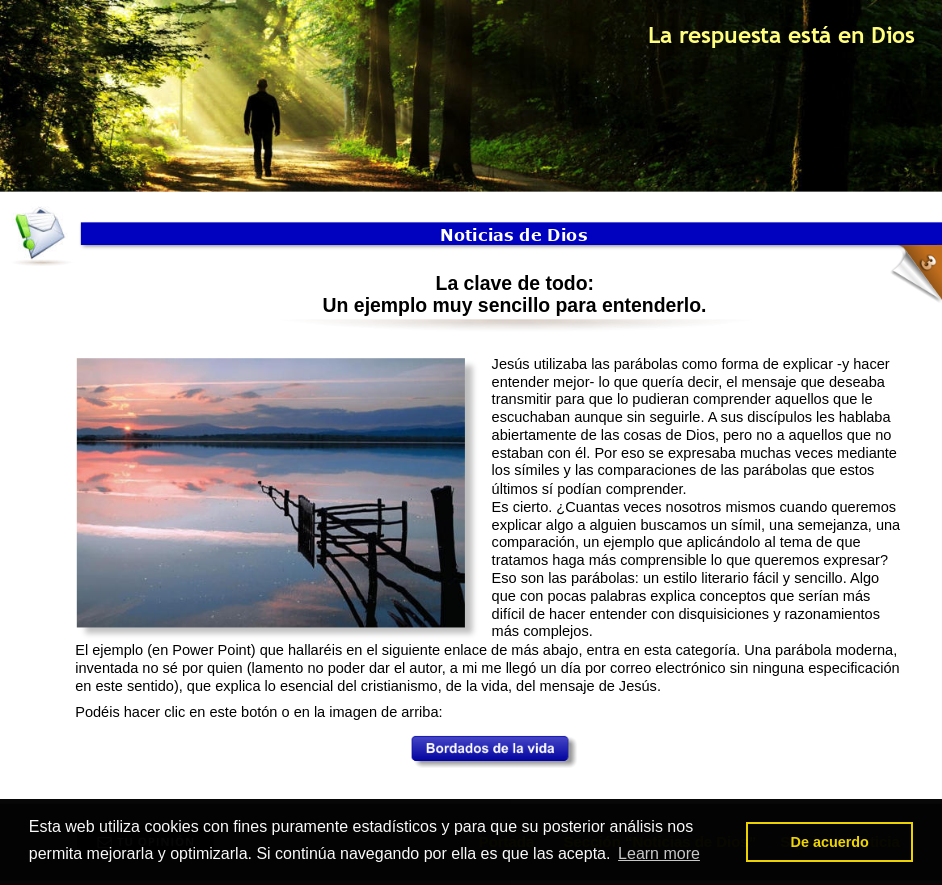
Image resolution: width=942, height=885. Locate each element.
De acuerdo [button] (829, 842)
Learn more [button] (659, 853)
